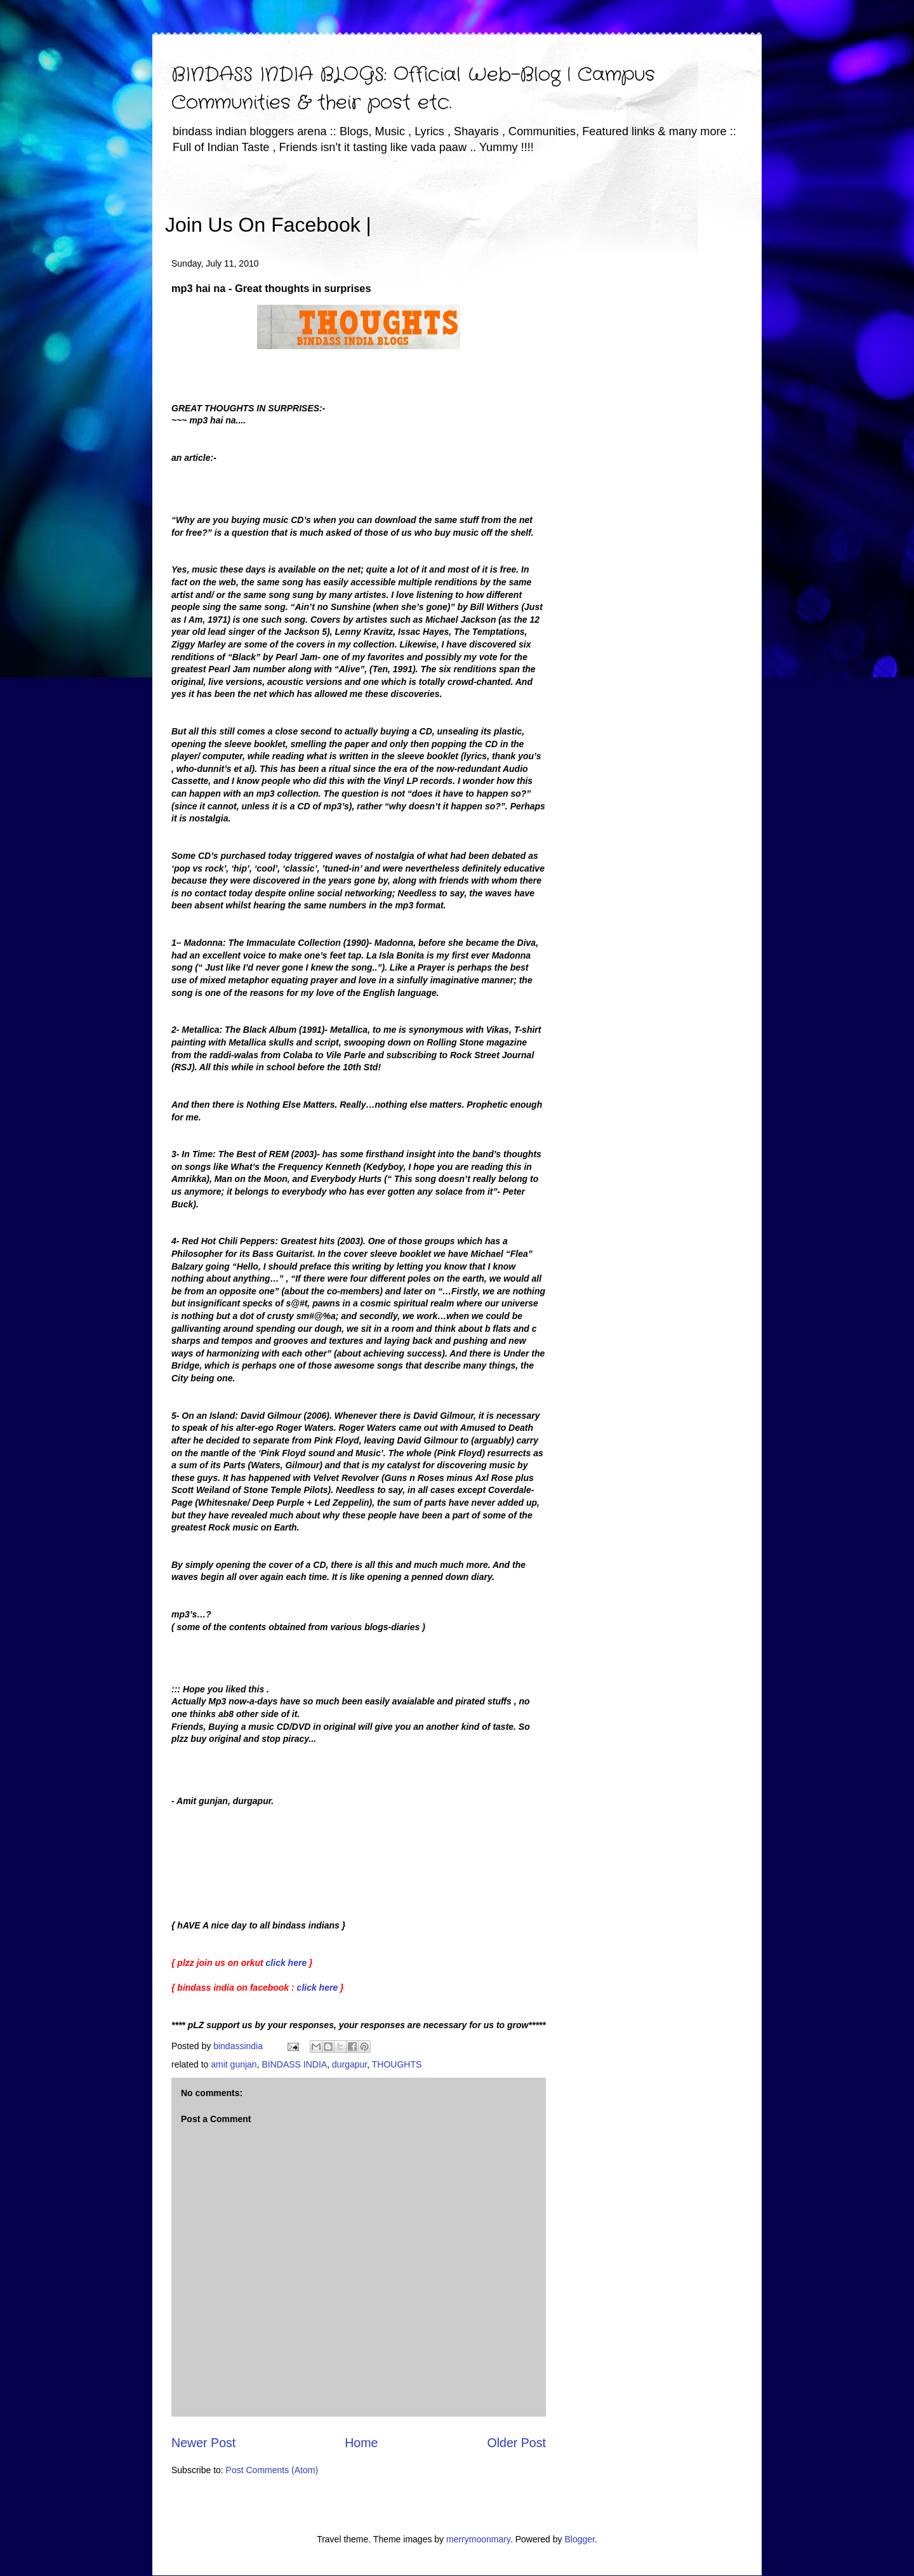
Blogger (579, 2539)
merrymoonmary (478, 2539)
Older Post (516, 2443)
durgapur (349, 2064)
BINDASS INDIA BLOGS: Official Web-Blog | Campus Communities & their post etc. (413, 89)
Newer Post (203, 2443)
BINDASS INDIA (294, 2064)
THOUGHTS (397, 2064)
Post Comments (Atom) (272, 2470)
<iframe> (520, 206)
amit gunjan (233, 2064)
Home (361, 2443)
